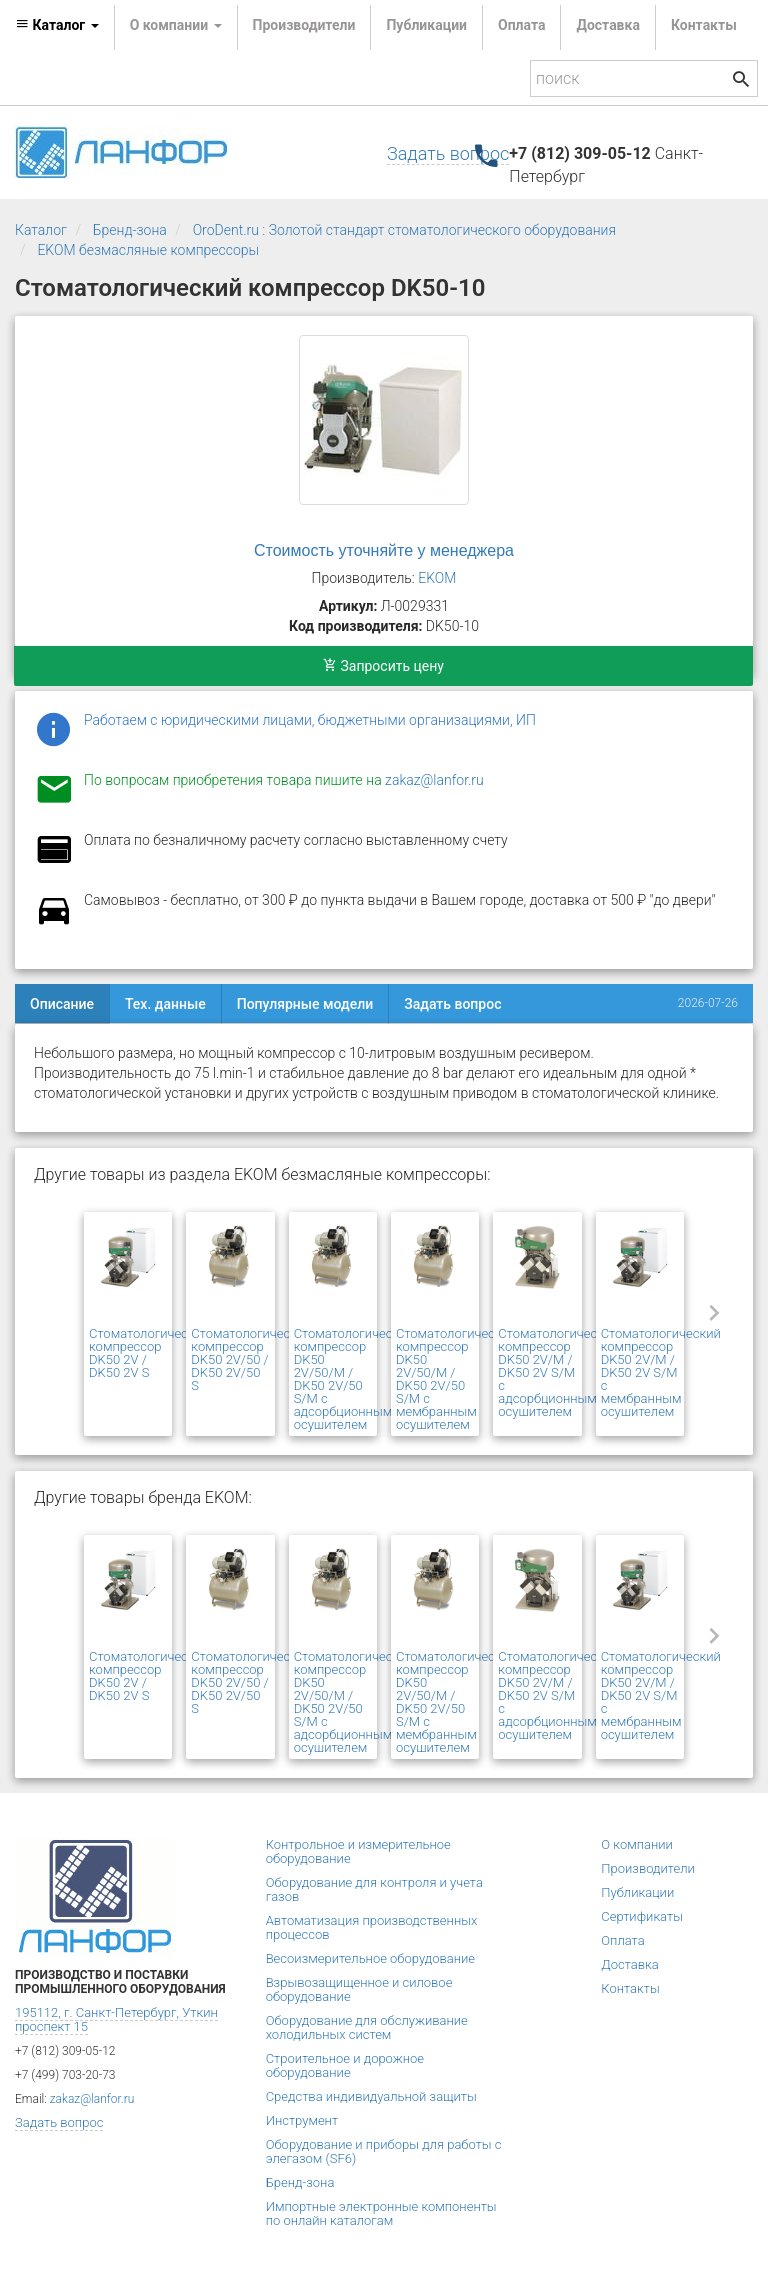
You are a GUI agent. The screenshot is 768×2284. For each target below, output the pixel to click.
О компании (637, 1844)
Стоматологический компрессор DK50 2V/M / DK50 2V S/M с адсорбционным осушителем (558, 1372)
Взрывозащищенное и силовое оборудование (359, 1989)
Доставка (607, 25)
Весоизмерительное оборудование (370, 1958)
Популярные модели (305, 1004)
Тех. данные (165, 1004)
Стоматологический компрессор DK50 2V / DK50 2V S (149, 1353)
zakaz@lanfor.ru (434, 780)
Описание (62, 1004)
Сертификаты (642, 1916)
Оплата (521, 25)
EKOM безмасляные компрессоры (148, 250)
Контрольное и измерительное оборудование (358, 1851)
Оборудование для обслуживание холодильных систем (367, 2027)
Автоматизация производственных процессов (372, 1927)
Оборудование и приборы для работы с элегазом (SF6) (384, 2151)
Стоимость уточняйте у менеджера (384, 550)
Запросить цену (383, 666)
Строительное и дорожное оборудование (345, 2065)
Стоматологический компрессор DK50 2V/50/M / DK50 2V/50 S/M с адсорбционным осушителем (354, 1379)
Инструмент (302, 2120)
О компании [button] (176, 25)
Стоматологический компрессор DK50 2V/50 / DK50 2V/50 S (251, 1359)
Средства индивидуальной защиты (371, 2096)
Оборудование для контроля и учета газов (374, 1889)
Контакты (704, 25)
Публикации (426, 25)
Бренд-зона (130, 230)
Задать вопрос (448, 153)
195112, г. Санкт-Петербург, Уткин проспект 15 (116, 2019)
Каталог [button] (57, 25)
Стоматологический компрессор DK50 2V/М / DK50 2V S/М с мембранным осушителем (661, 1372)
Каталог (41, 230)
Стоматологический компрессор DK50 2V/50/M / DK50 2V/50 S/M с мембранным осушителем (456, 1379)
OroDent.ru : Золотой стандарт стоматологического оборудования (404, 230)
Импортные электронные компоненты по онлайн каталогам (381, 2213)
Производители (304, 25)
